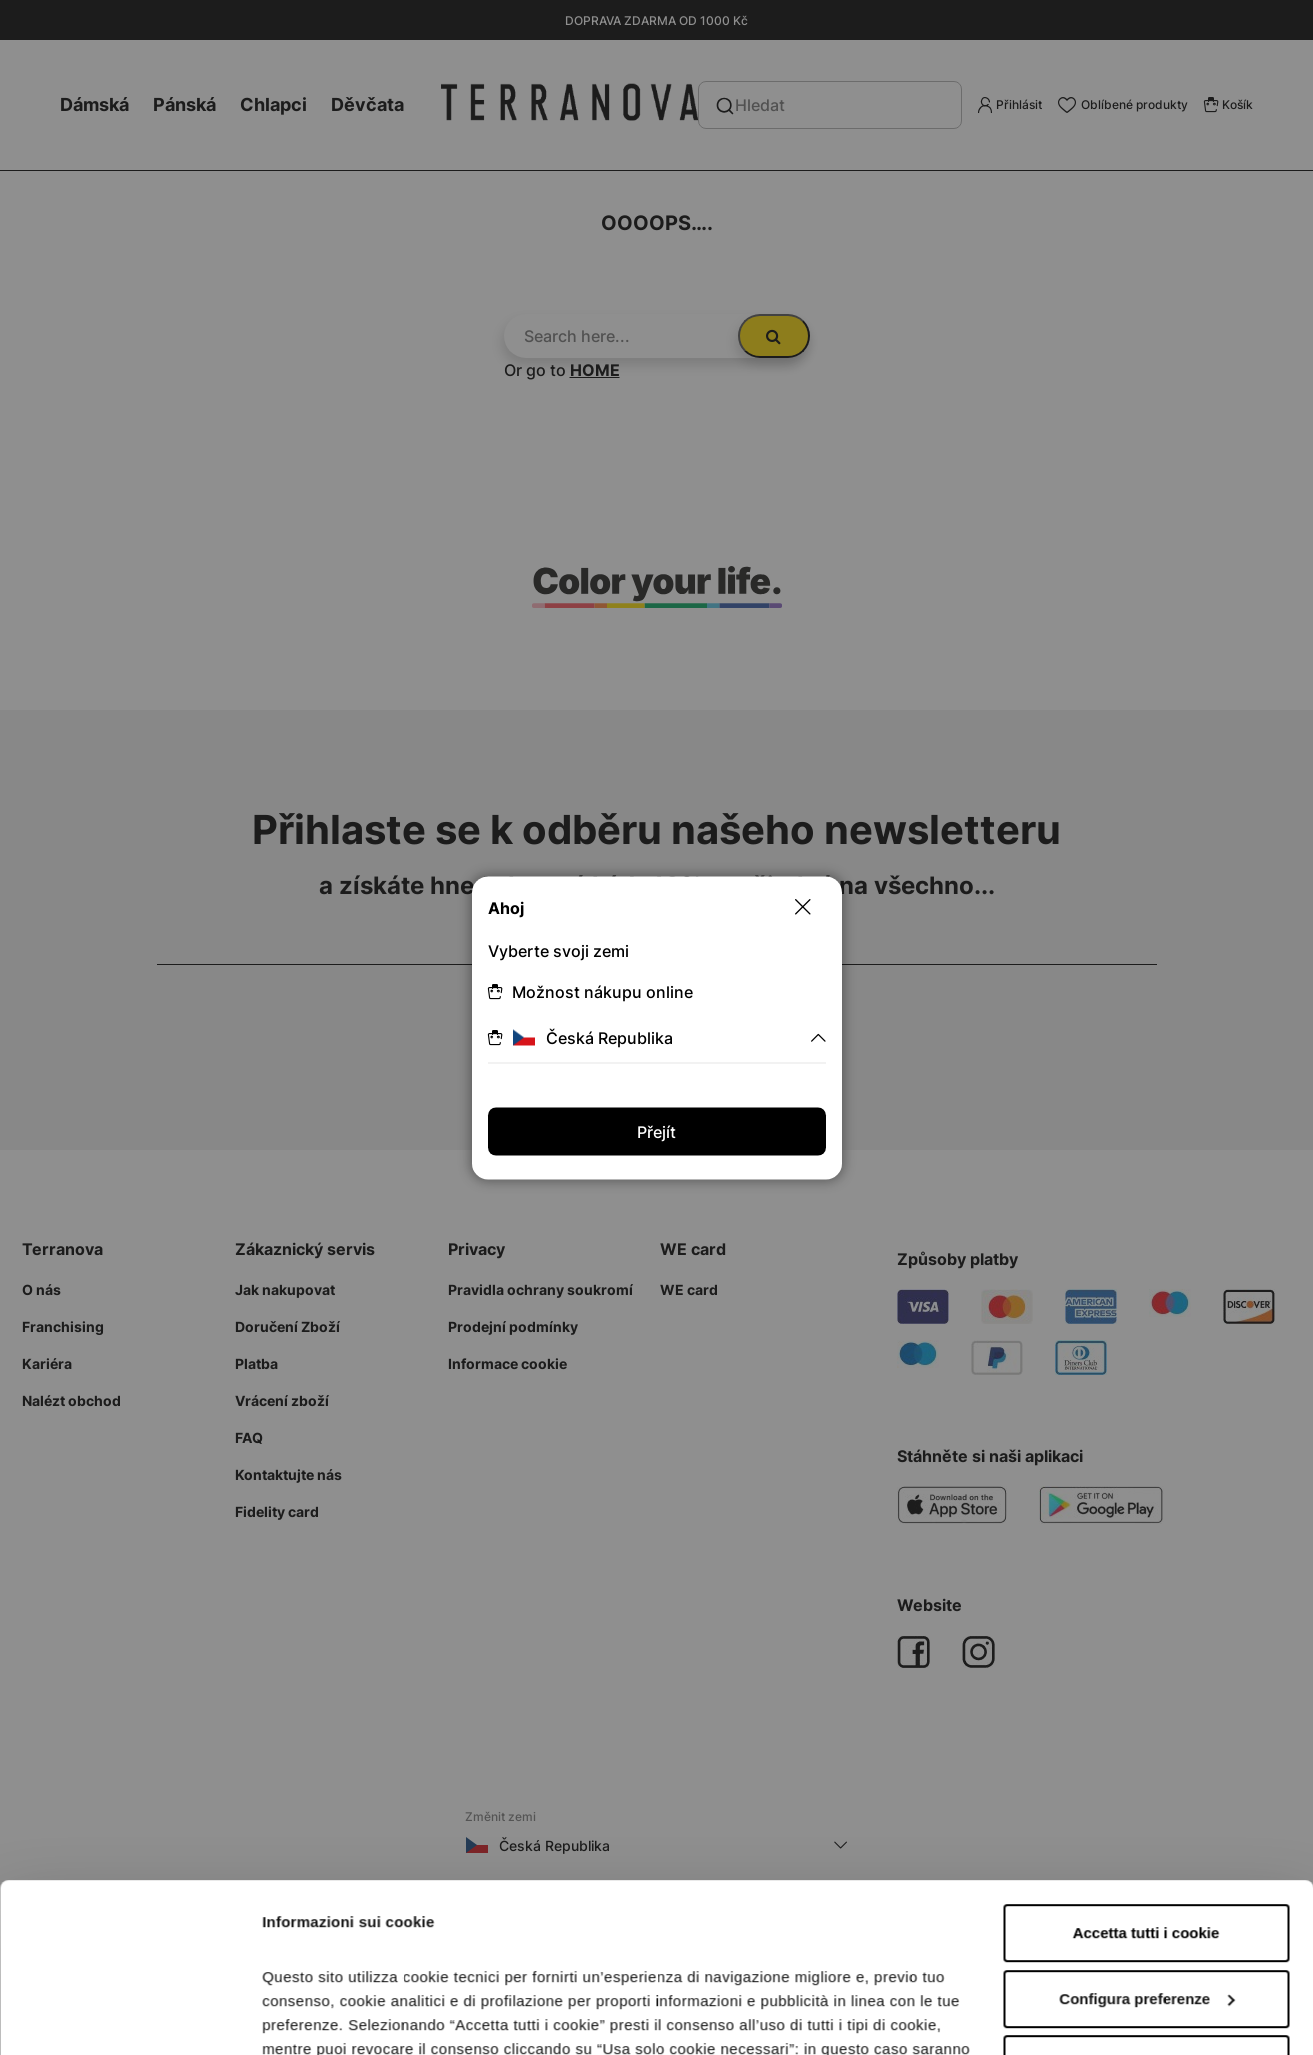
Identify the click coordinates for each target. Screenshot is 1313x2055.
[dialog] (656, 1027)
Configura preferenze (1146, 1840)
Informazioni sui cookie (346, 2015)
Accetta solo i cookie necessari (1146, 1905)
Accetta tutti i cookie (1146, 1774)
